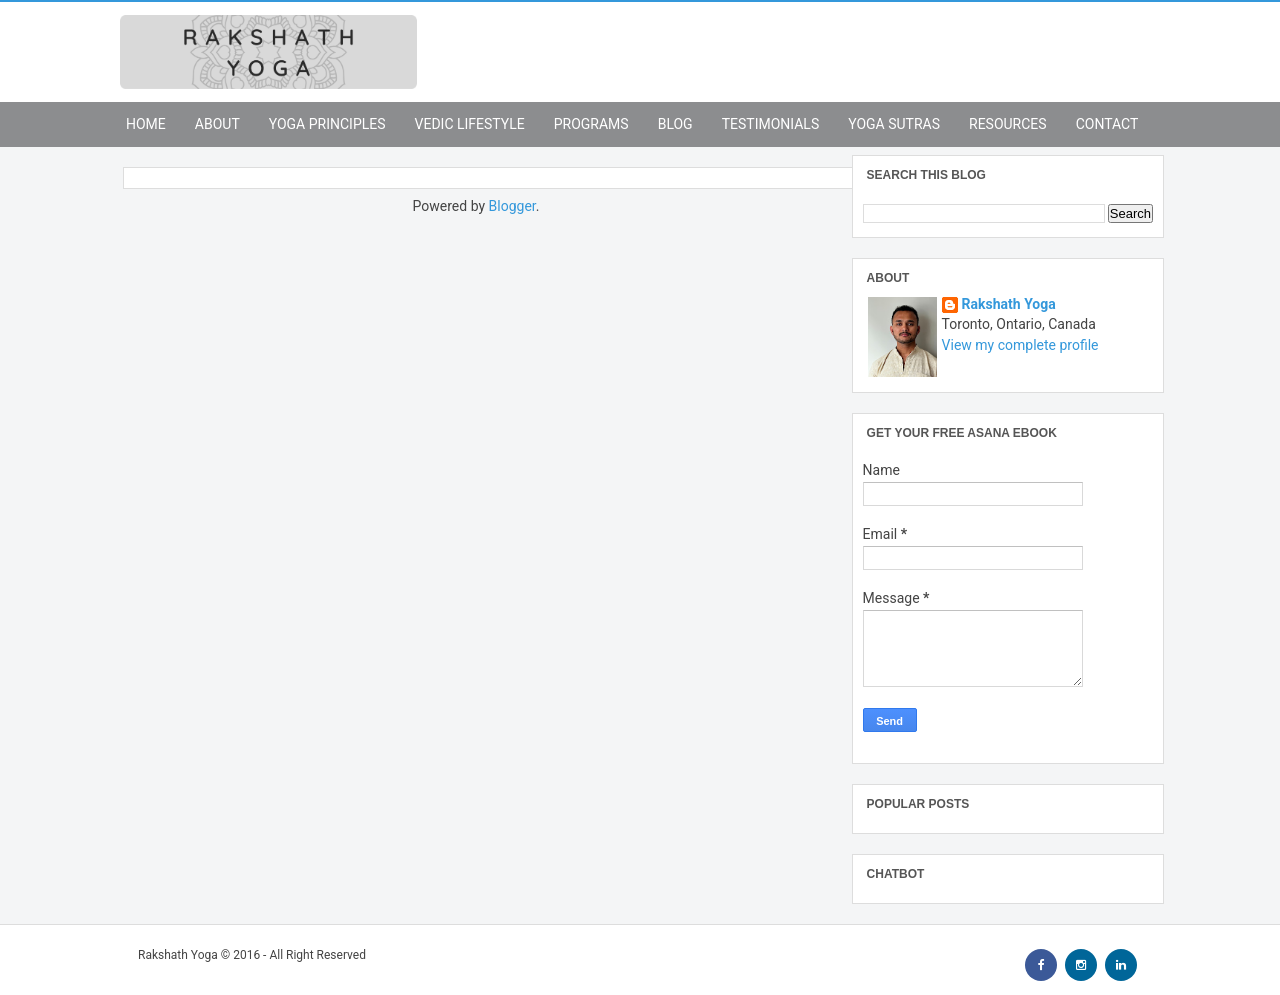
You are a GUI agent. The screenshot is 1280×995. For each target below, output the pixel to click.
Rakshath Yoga (1009, 304)
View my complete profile (1020, 345)
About (217, 124)
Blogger (512, 206)
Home (146, 124)
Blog (675, 124)
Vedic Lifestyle (470, 124)
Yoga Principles (327, 124)
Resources (1008, 124)
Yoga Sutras (894, 124)
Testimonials (771, 124)
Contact (1107, 124)
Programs (591, 124)
